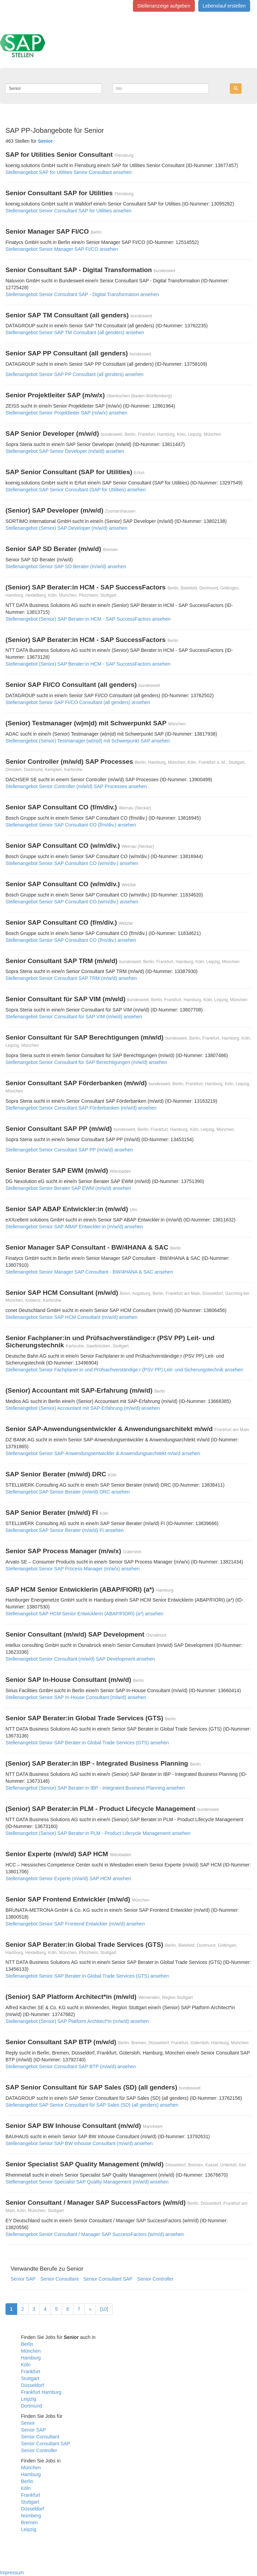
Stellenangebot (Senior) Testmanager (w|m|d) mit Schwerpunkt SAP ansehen (87, 740)
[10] (104, 2309)
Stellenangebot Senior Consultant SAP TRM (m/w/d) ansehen (71, 978)
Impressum (12, 2572)
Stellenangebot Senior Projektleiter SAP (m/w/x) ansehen (66, 412)
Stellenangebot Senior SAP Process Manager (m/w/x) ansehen (72, 1568)
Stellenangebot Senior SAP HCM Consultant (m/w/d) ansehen (71, 1317)
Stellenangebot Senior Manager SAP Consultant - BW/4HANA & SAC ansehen (89, 1272)
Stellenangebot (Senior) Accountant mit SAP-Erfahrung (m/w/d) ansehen (82, 1408)
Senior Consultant (59, 2279)
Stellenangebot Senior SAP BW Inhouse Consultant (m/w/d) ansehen (79, 2143)
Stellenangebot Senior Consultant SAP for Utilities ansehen (68, 210)
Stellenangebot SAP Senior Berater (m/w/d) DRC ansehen (67, 1492)
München (31, 2351)
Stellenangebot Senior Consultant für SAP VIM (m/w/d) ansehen (73, 1016)
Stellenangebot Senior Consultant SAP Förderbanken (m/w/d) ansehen (80, 1108)
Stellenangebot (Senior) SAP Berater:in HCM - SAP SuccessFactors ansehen (87, 619)
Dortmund (31, 2406)
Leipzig (28, 2399)
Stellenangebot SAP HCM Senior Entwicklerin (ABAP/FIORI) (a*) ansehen (84, 1613)
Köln (26, 2364)
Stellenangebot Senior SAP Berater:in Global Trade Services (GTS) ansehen (87, 1742)
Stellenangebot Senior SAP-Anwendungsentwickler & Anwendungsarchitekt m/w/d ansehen (102, 1453)
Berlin (27, 2344)
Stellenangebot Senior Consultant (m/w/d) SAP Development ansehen (80, 1659)
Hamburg (31, 2358)
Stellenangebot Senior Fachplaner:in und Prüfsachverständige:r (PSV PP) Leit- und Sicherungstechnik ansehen (124, 1369)
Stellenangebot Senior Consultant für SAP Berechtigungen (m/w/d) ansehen (86, 1062)
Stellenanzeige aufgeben (163, 6)
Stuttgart (30, 2378)
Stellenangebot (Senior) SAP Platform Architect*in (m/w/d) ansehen (77, 2021)
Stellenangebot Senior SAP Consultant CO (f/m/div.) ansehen (70, 825)
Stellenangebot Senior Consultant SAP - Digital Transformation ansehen (82, 294)
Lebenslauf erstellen (224, 6)
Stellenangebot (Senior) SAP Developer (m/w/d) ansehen (66, 528)
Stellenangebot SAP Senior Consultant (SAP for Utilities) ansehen (75, 489)
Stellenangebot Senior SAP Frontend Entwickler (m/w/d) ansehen (75, 1924)
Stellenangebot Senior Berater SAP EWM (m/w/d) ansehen (68, 1188)
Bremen (29, 2522)
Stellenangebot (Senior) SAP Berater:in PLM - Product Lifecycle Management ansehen (97, 1833)
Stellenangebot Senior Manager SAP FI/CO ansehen (61, 249)
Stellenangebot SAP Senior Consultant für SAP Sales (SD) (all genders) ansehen (91, 2105)
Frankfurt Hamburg (41, 2392)
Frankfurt (30, 2371)
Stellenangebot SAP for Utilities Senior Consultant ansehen (68, 172)
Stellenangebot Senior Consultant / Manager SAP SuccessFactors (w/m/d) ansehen (94, 2234)
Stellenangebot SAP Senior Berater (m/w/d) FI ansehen (64, 1530)
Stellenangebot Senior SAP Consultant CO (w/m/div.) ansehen (71, 863)
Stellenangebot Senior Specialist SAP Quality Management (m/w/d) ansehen (86, 2182)
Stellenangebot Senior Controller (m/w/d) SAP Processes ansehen (76, 786)
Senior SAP (23, 2279)
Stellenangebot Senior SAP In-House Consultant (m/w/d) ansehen (75, 1697)
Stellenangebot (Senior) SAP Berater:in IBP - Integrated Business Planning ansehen (95, 1788)
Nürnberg (31, 2515)
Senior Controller (155, 2279)
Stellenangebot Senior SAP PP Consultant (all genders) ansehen (74, 374)
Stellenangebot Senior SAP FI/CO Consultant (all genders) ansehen (77, 702)
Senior (28, 2423)
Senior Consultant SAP (107, 2279)
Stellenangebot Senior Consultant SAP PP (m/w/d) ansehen (69, 1149)
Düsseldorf (32, 2385)
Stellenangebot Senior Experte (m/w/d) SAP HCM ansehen (68, 1878)
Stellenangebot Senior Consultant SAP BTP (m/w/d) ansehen (70, 2066)
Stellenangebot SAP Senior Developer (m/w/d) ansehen (64, 451)
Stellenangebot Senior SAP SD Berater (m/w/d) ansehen (65, 566)
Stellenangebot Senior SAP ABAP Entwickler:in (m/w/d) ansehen (74, 1226)
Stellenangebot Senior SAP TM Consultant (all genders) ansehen (74, 332)
